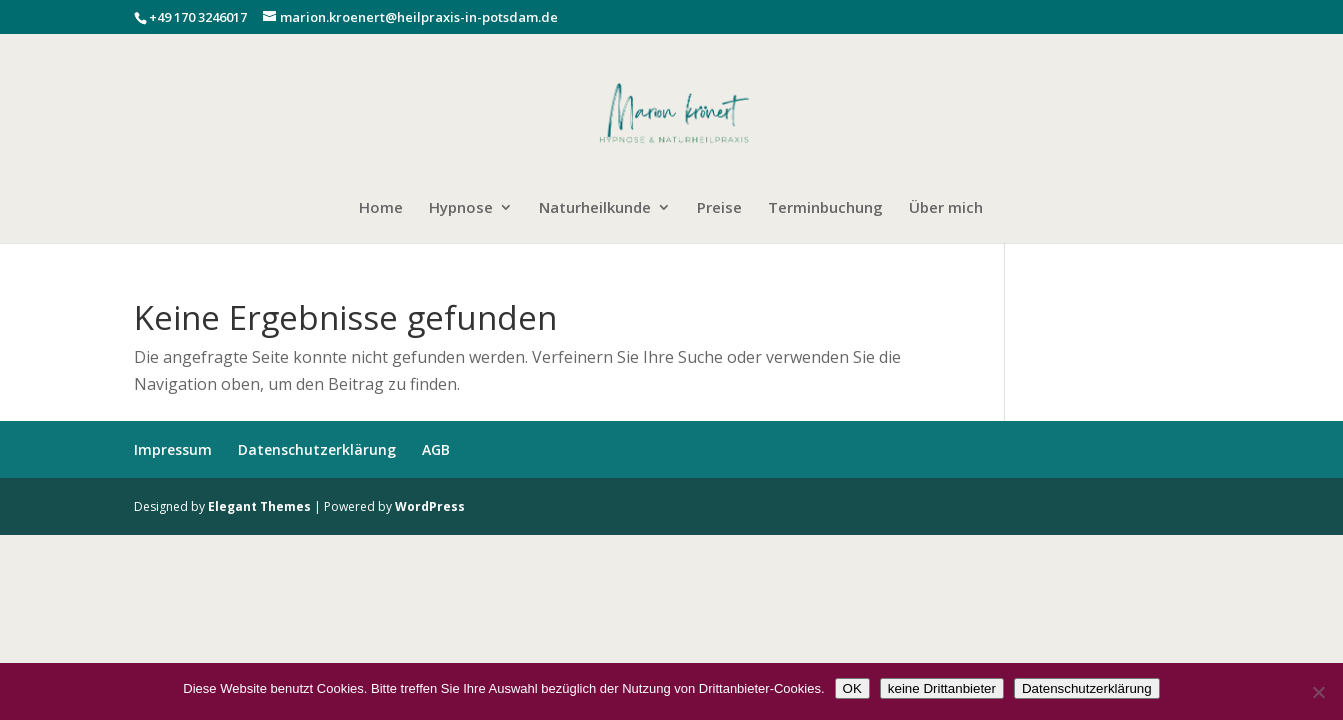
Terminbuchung (825, 208)
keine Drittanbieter (942, 688)
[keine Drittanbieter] (1318, 692)
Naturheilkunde (595, 208)
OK (852, 688)
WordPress (430, 506)
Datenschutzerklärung (317, 449)
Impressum (173, 449)
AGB (436, 449)
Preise (719, 208)
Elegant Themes (259, 506)
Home (381, 208)
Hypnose (461, 208)
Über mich (946, 208)
